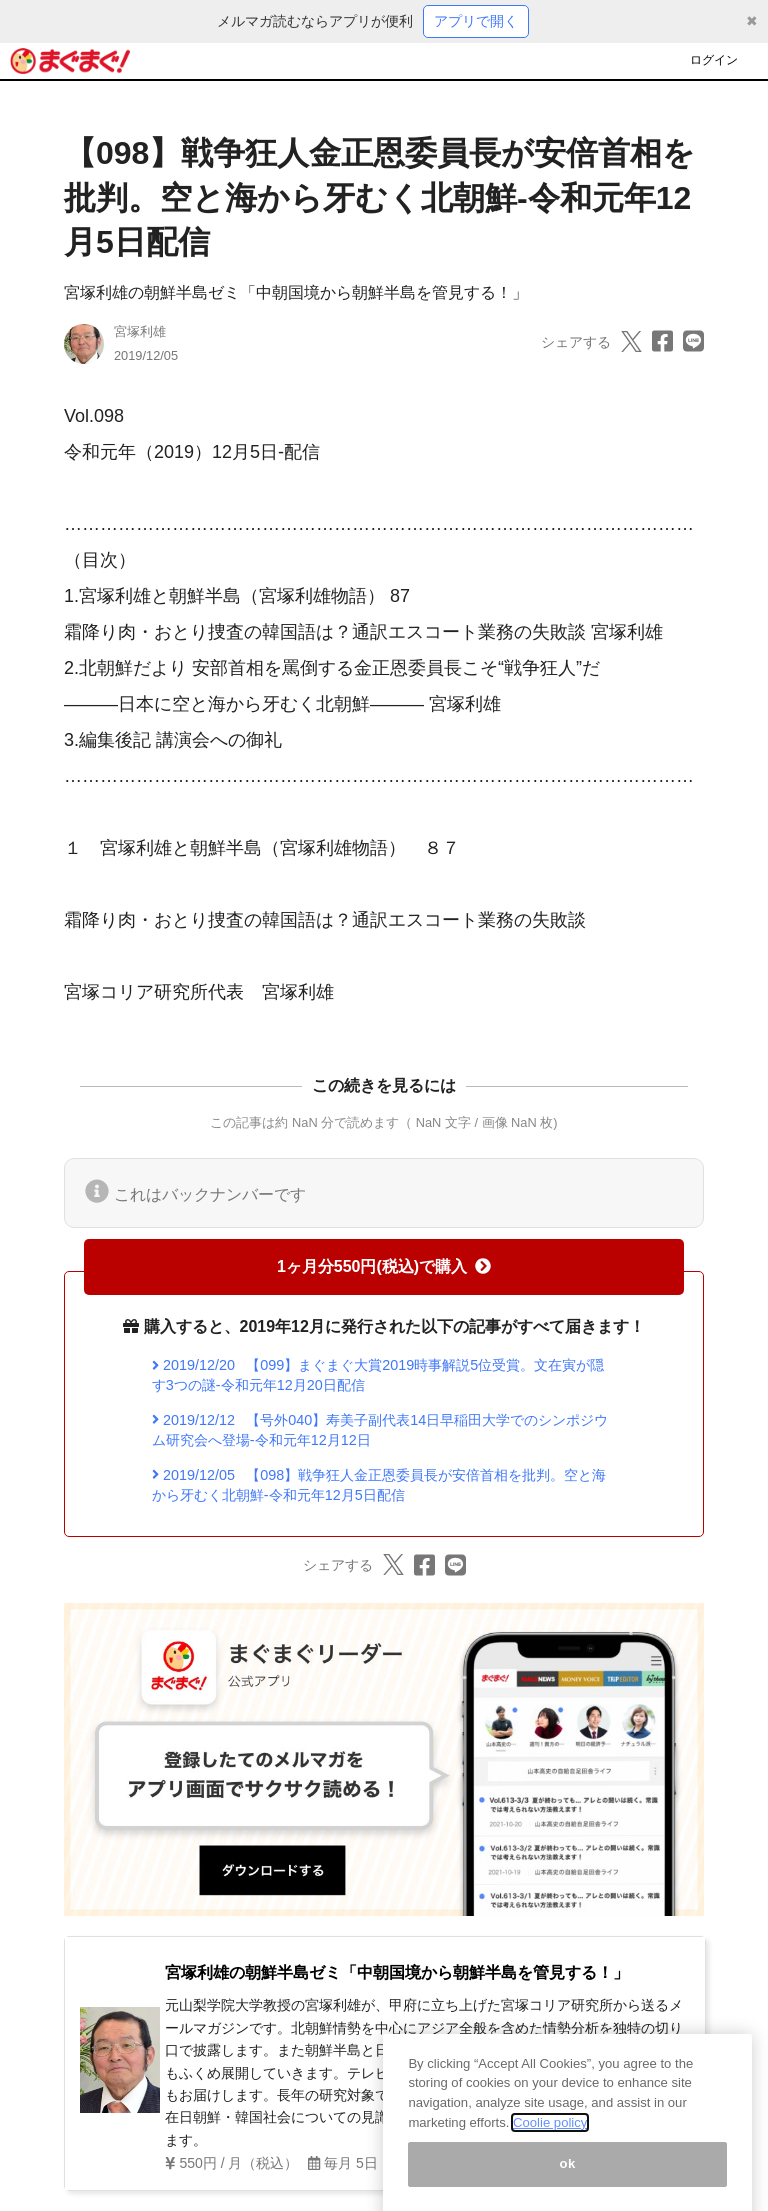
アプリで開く (476, 21)
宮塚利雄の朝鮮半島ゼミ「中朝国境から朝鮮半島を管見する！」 (296, 292)
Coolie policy (550, 2141)
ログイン (714, 60)
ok (567, 2183)
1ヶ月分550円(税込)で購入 (384, 1266)
